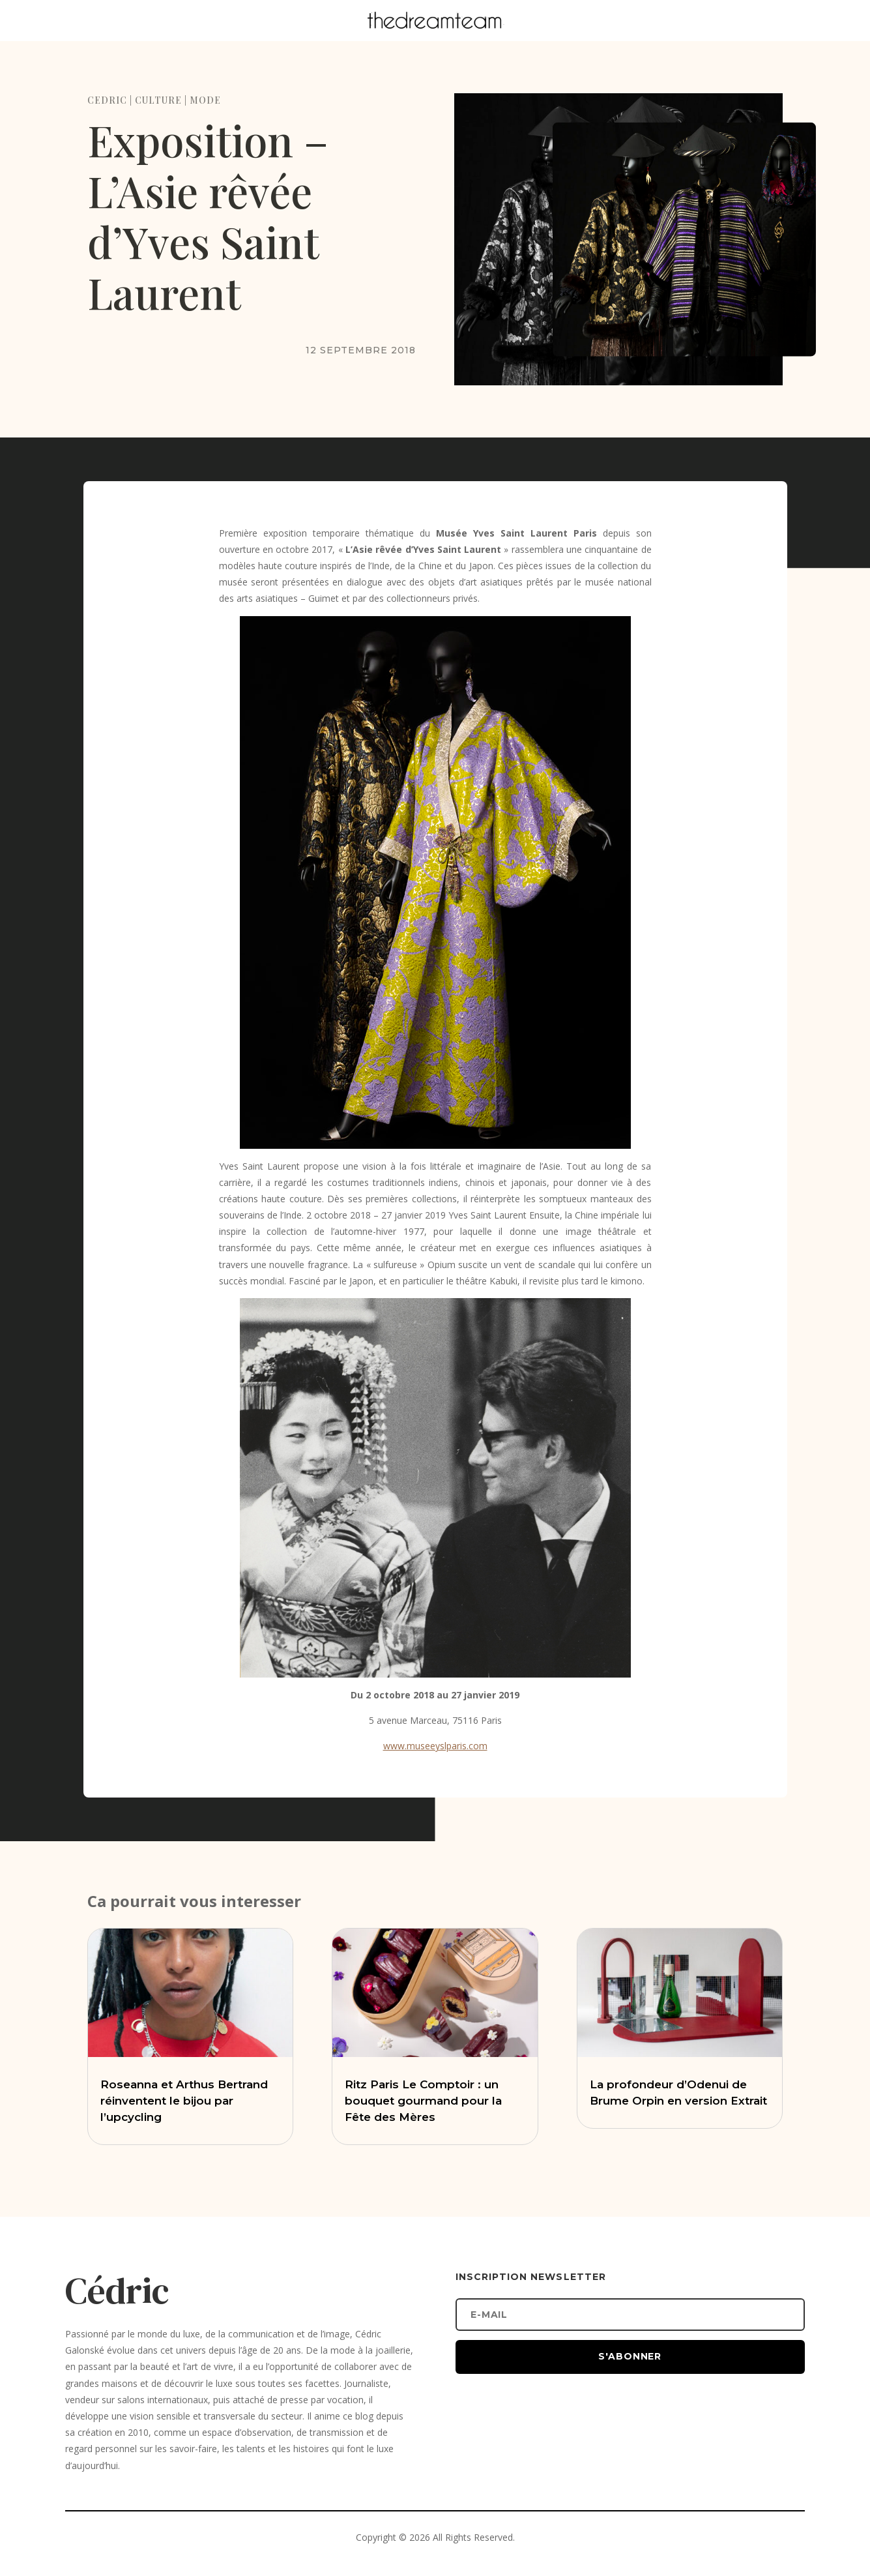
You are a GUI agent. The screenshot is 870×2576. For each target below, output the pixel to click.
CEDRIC (107, 100)
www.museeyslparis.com (435, 1746)
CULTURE (158, 100)
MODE (205, 100)
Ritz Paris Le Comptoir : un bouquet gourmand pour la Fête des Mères (423, 2101)
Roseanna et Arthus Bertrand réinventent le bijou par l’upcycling (184, 2101)
